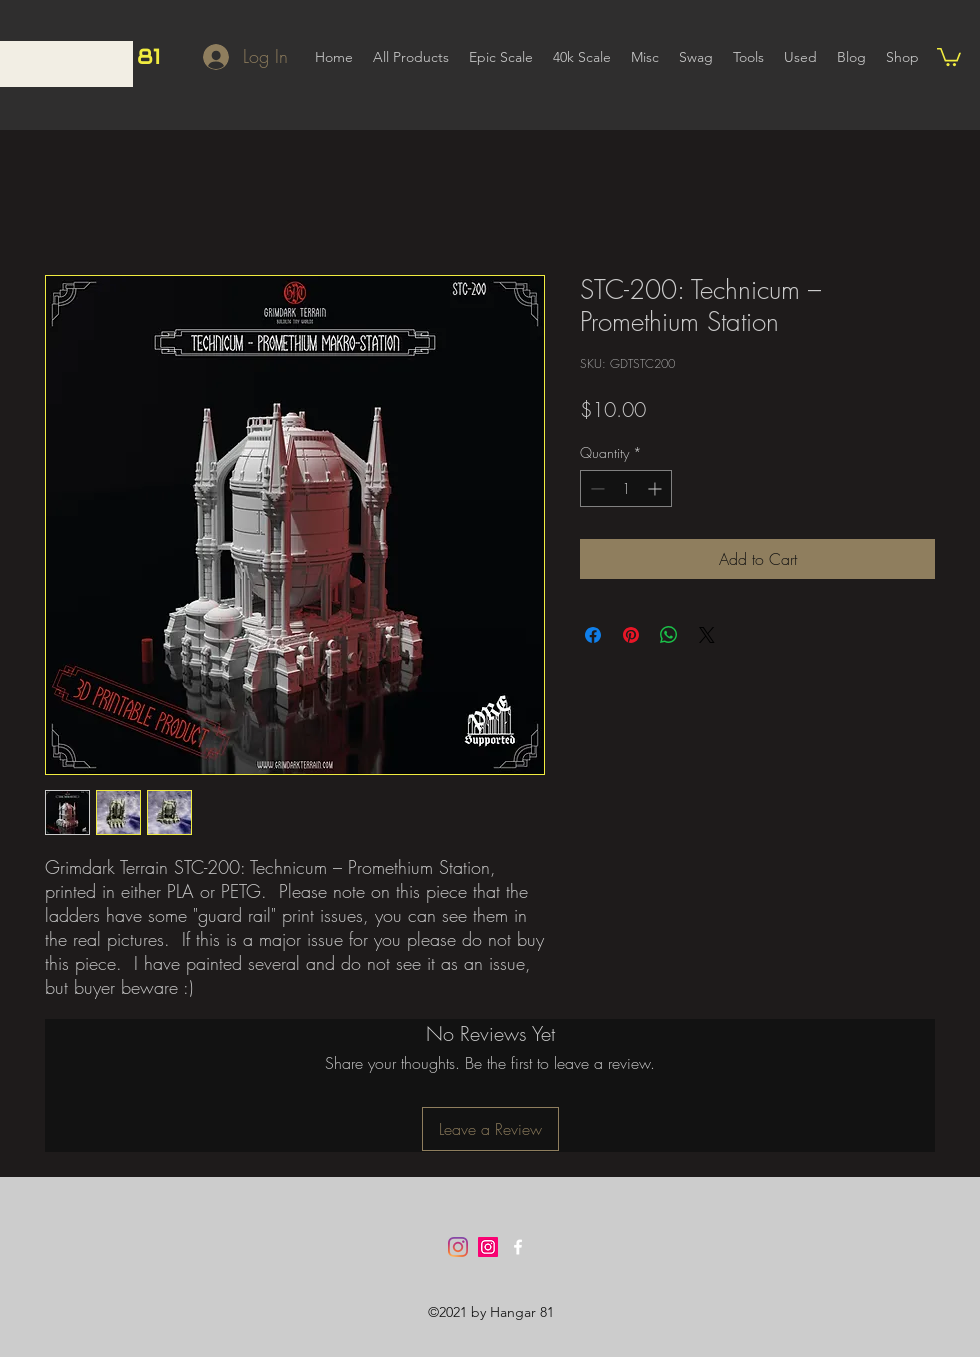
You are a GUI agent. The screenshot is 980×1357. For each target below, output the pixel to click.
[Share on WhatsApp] (669, 635)
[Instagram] (458, 1247)
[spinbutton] (626, 488)
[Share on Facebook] (593, 635)
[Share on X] (707, 635)
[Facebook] (518, 1247)
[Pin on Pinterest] (631, 635)
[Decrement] (595, 488)
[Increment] (656, 488)
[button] (949, 56)
